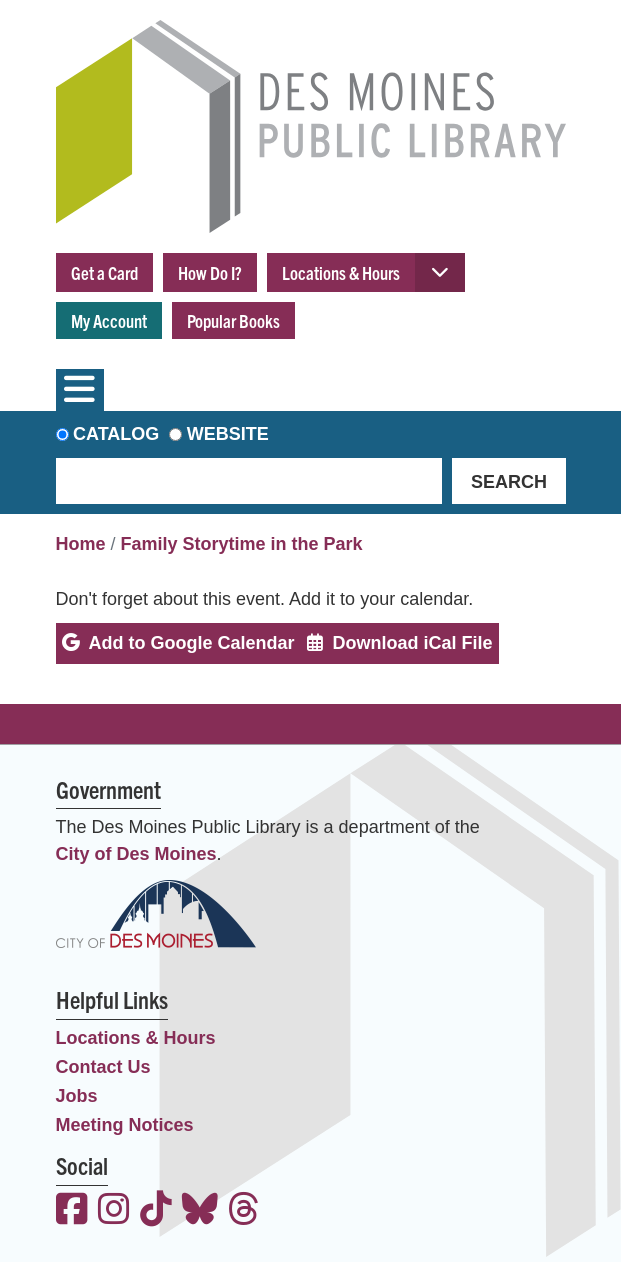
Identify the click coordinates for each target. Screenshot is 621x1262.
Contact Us (103, 1067)
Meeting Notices (125, 1125)
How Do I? (210, 272)
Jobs (77, 1096)
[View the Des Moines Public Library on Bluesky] (200, 1211)
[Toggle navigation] (80, 390)
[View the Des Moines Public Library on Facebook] (72, 1211)
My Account (109, 320)
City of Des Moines (136, 854)
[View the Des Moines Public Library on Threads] (244, 1211)
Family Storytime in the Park (242, 544)
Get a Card (104, 272)
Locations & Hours (341, 272)
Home (81, 544)
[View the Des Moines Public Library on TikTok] (156, 1211)
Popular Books (233, 320)
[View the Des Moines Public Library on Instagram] (114, 1211)
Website (228, 434)
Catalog (116, 434)
